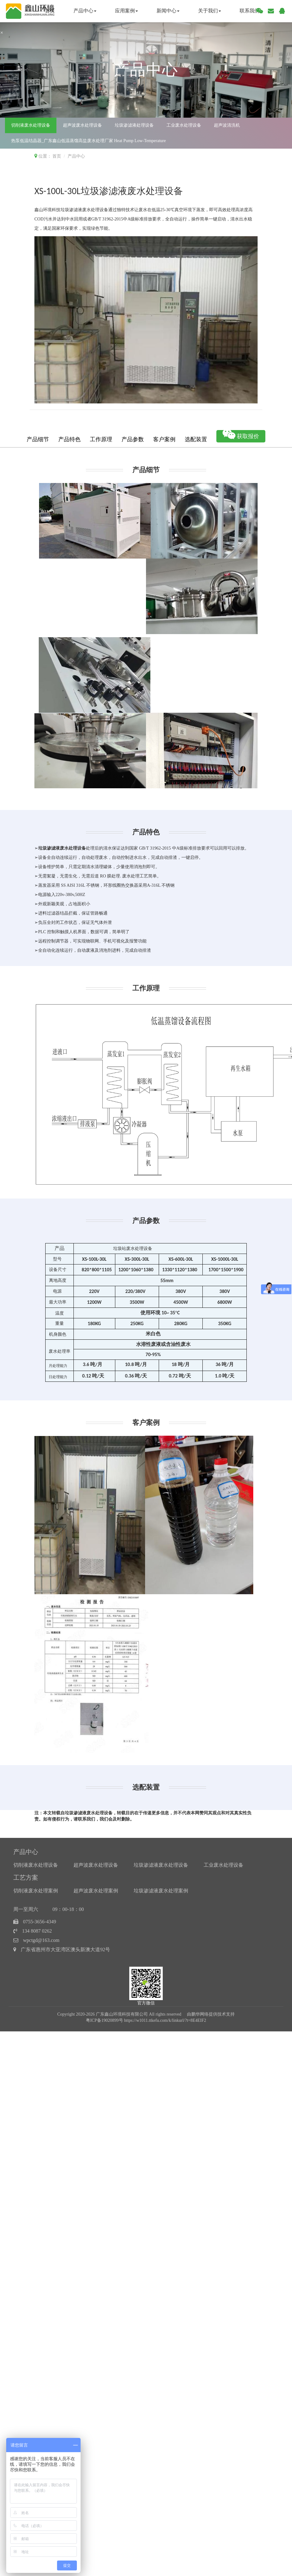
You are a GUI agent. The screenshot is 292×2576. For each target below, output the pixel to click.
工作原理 (101, 439)
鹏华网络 (200, 2014)
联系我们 (249, 10)
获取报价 (241, 435)
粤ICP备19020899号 (104, 2020)
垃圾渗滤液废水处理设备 (161, 1865)
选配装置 (196, 439)
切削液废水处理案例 (35, 1890)
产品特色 (69, 439)
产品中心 (84, 10)
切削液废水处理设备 (30, 125)
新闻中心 (168, 10)
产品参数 (133, 439)
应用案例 (126, 10)
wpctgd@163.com (41, 1940)
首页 (50, 10)
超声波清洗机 (227, 125)
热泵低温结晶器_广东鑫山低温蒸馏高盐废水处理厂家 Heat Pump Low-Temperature (88, 140)
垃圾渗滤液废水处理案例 (161, 1890)
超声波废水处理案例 (95, 1890)
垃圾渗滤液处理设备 (134, 125)
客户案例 (164, 439)
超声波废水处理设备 (82, 125)
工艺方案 (25, 1877)
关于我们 (209, 10)
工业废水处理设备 (183, 125)
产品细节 (38, 439)
